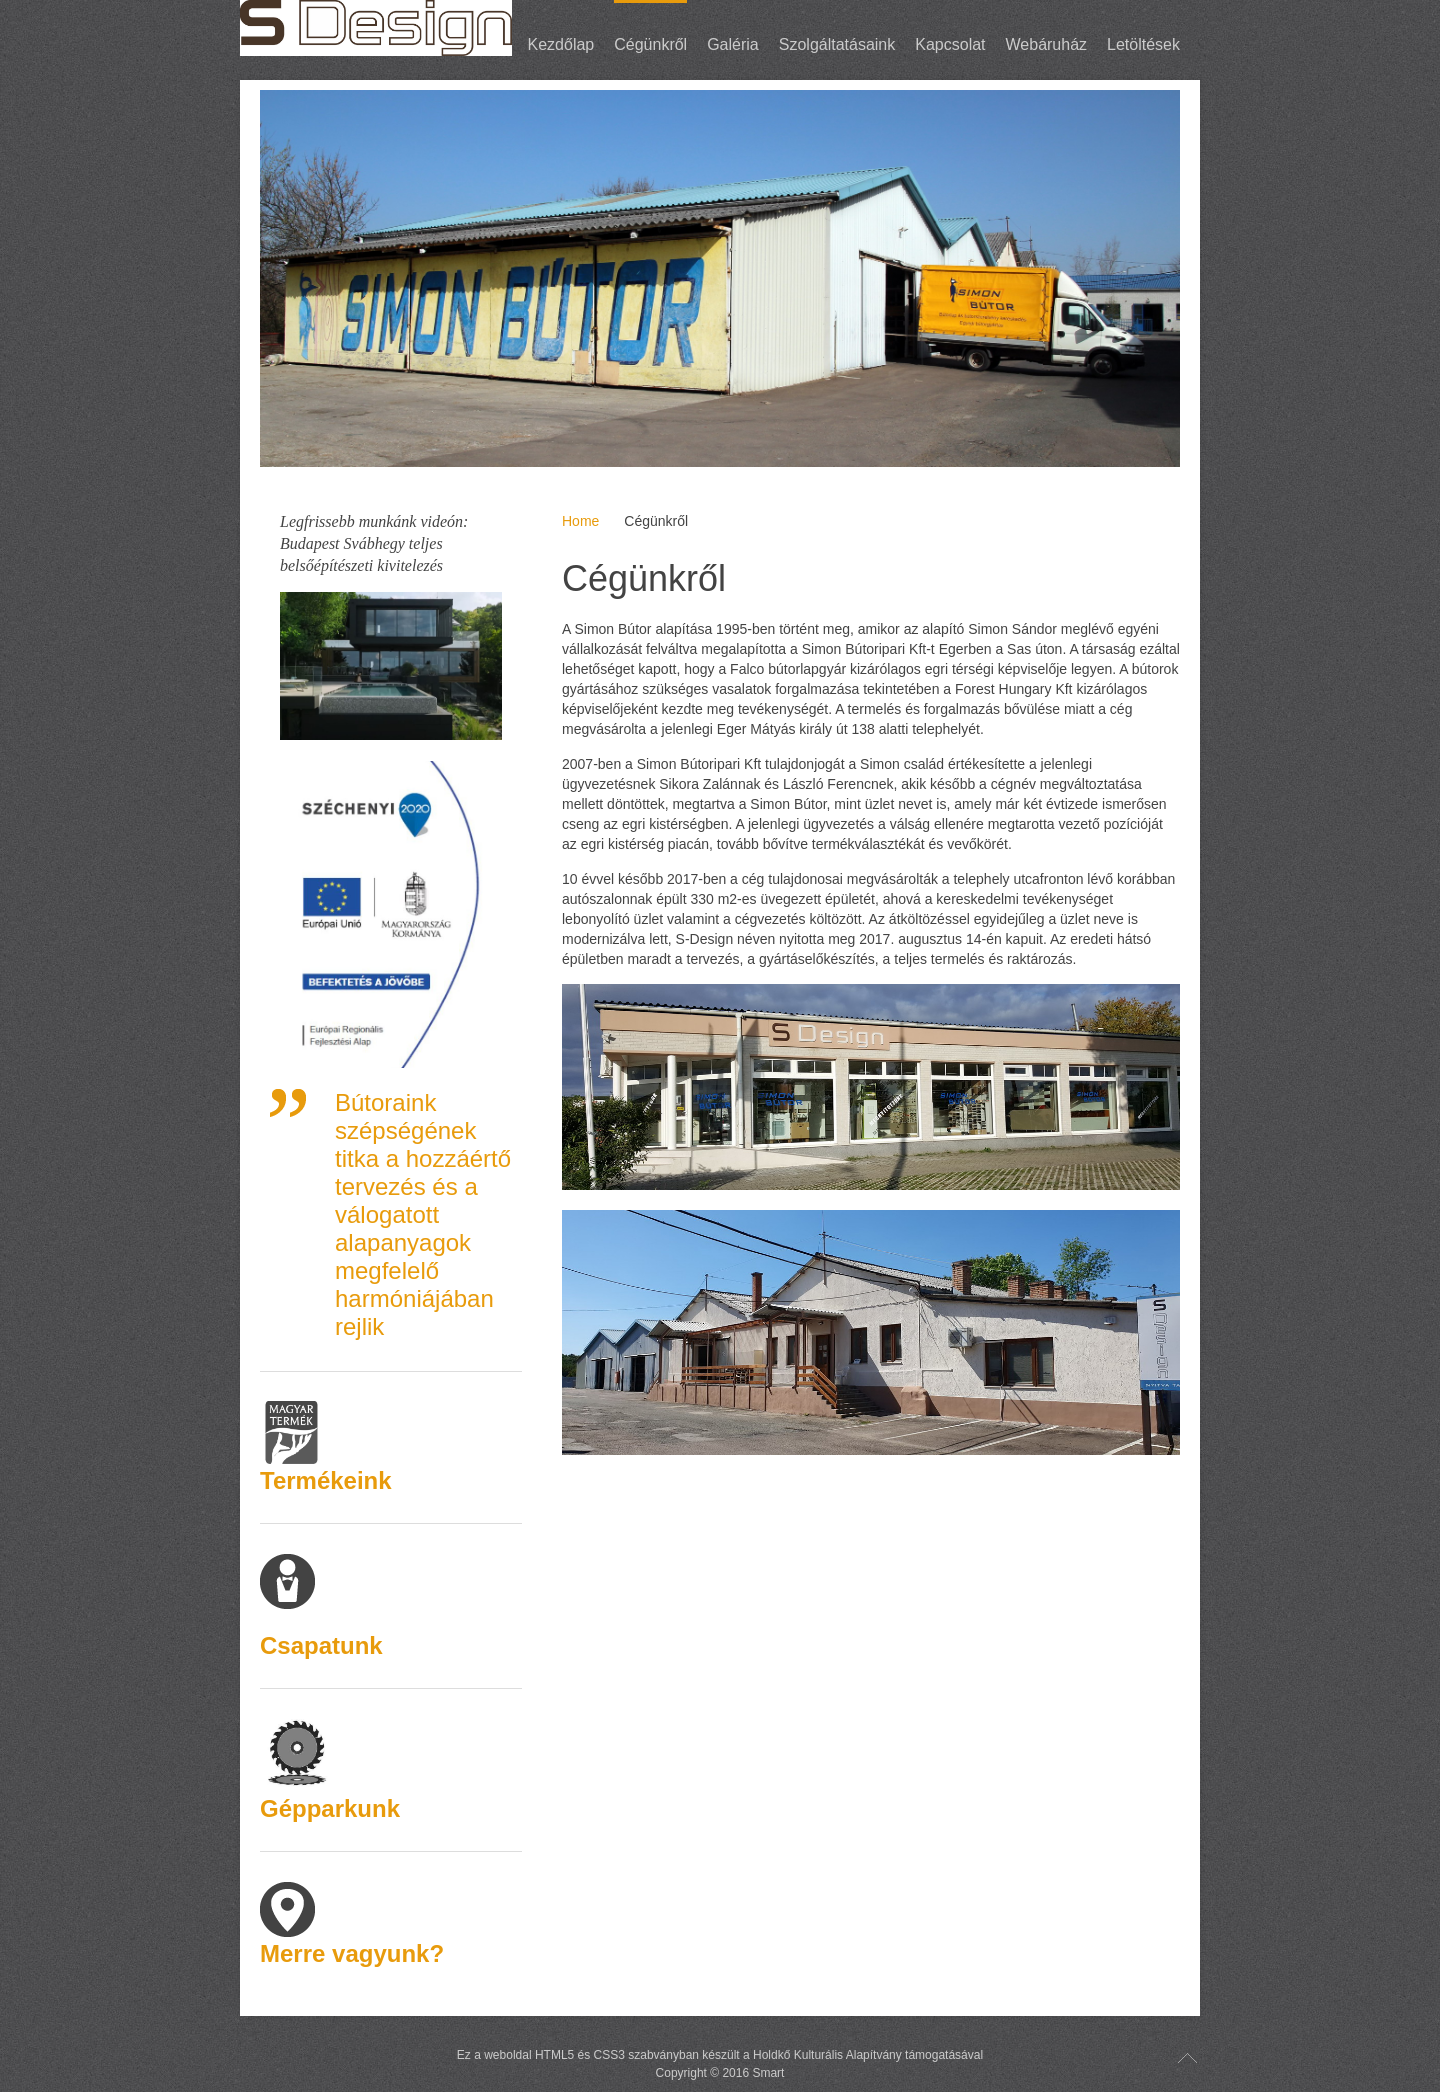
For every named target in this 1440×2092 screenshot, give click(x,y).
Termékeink (326, 1480)
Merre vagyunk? (352, 1953)
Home (580, 521)
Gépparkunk (330, 1808)
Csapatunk (321, 1645)
